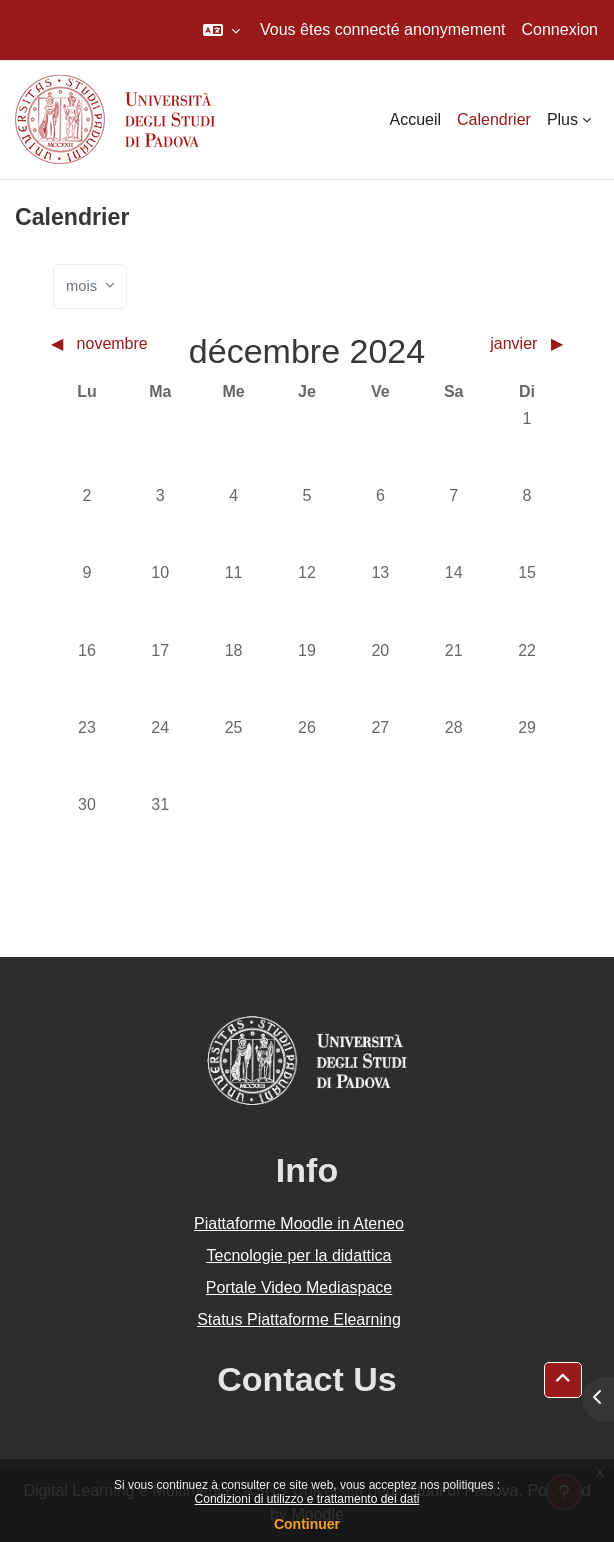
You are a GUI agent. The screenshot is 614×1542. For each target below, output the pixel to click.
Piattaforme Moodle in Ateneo (299, 1223)
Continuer (307, 1524)
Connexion (560, 29)
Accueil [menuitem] (415, 119)
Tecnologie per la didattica (298, 1255)
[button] (221, 30)
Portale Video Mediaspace (299, 1287)
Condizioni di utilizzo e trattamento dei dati (307, 1499)
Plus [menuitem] (562, 119)
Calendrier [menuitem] (494, 119)
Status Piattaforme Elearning (299, 1319)
